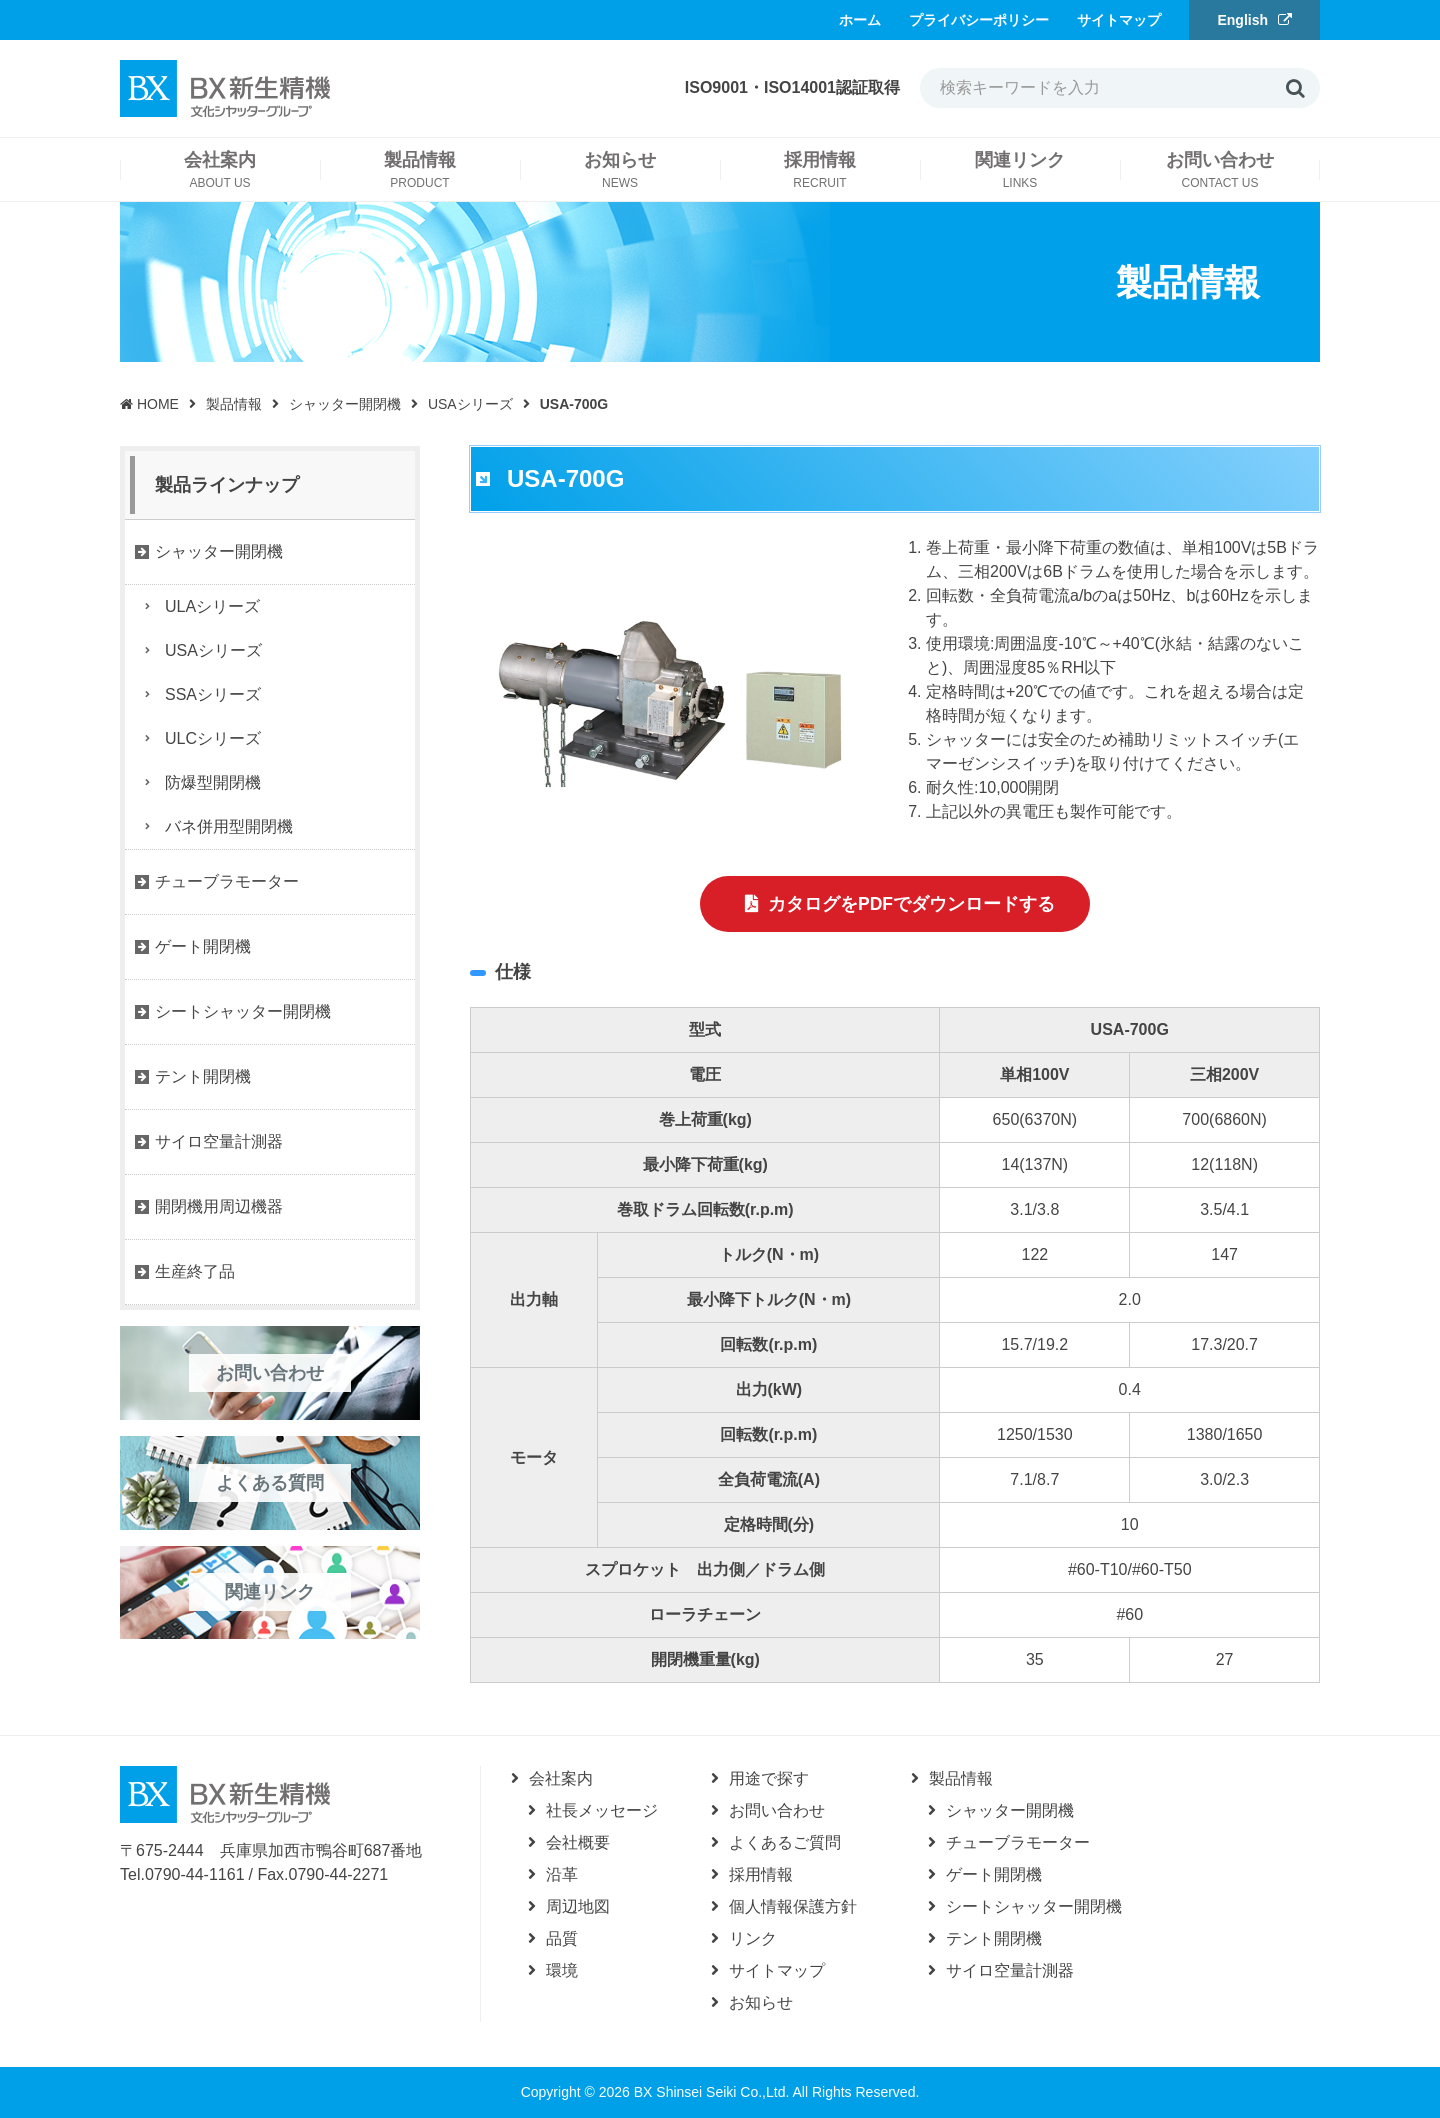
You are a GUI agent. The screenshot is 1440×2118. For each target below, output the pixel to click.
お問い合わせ (777, 1810)
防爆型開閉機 (213, 782)
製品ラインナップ (227, 485)
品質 (562, 1938)
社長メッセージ (602, 1810)
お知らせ (761, 2002)
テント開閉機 (203, 1076)
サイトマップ (1119, 20)
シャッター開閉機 (345, 404)
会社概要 (578, 1842)
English (1242, 20)
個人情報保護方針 (793, 1906)
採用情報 (761, 1874)
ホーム (860, 20)
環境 (562, 1970)
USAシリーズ (470, 404)
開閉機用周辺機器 (219, 1206)
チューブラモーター (227, 881)
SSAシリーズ (213, 694)
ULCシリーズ (213, 738)
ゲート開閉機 (203, 946)
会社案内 (561, 1778)
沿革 (562, 1874)
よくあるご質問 (785, 1842)
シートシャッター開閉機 (243, 1011)
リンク (753, 1938)
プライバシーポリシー (979, 20)
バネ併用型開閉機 (229, 826)
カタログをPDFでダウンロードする (912, 905)
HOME (149, 404)
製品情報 (234, 404)
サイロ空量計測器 (219, 1141)
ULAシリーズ (212, 606)
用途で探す (769, 1778)
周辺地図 (578, 1906)
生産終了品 (195, 1271)
